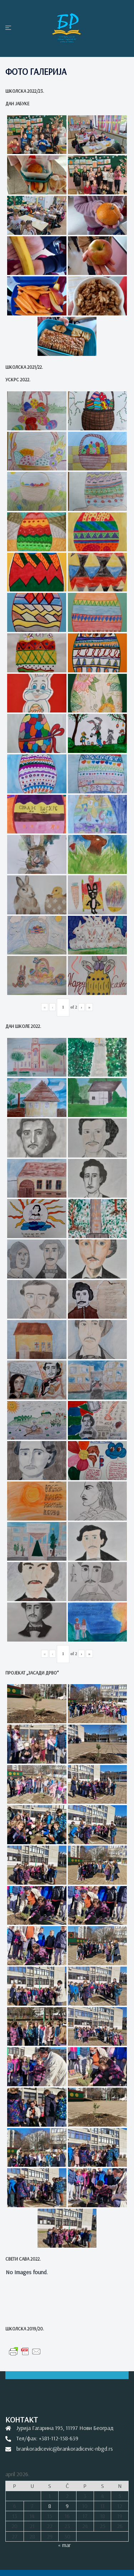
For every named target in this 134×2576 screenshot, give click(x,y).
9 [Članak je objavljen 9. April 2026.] (67, 2505)
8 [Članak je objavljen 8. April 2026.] (49, 2505)
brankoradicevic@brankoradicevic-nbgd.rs (64, 2448)
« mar (64, 2544)
